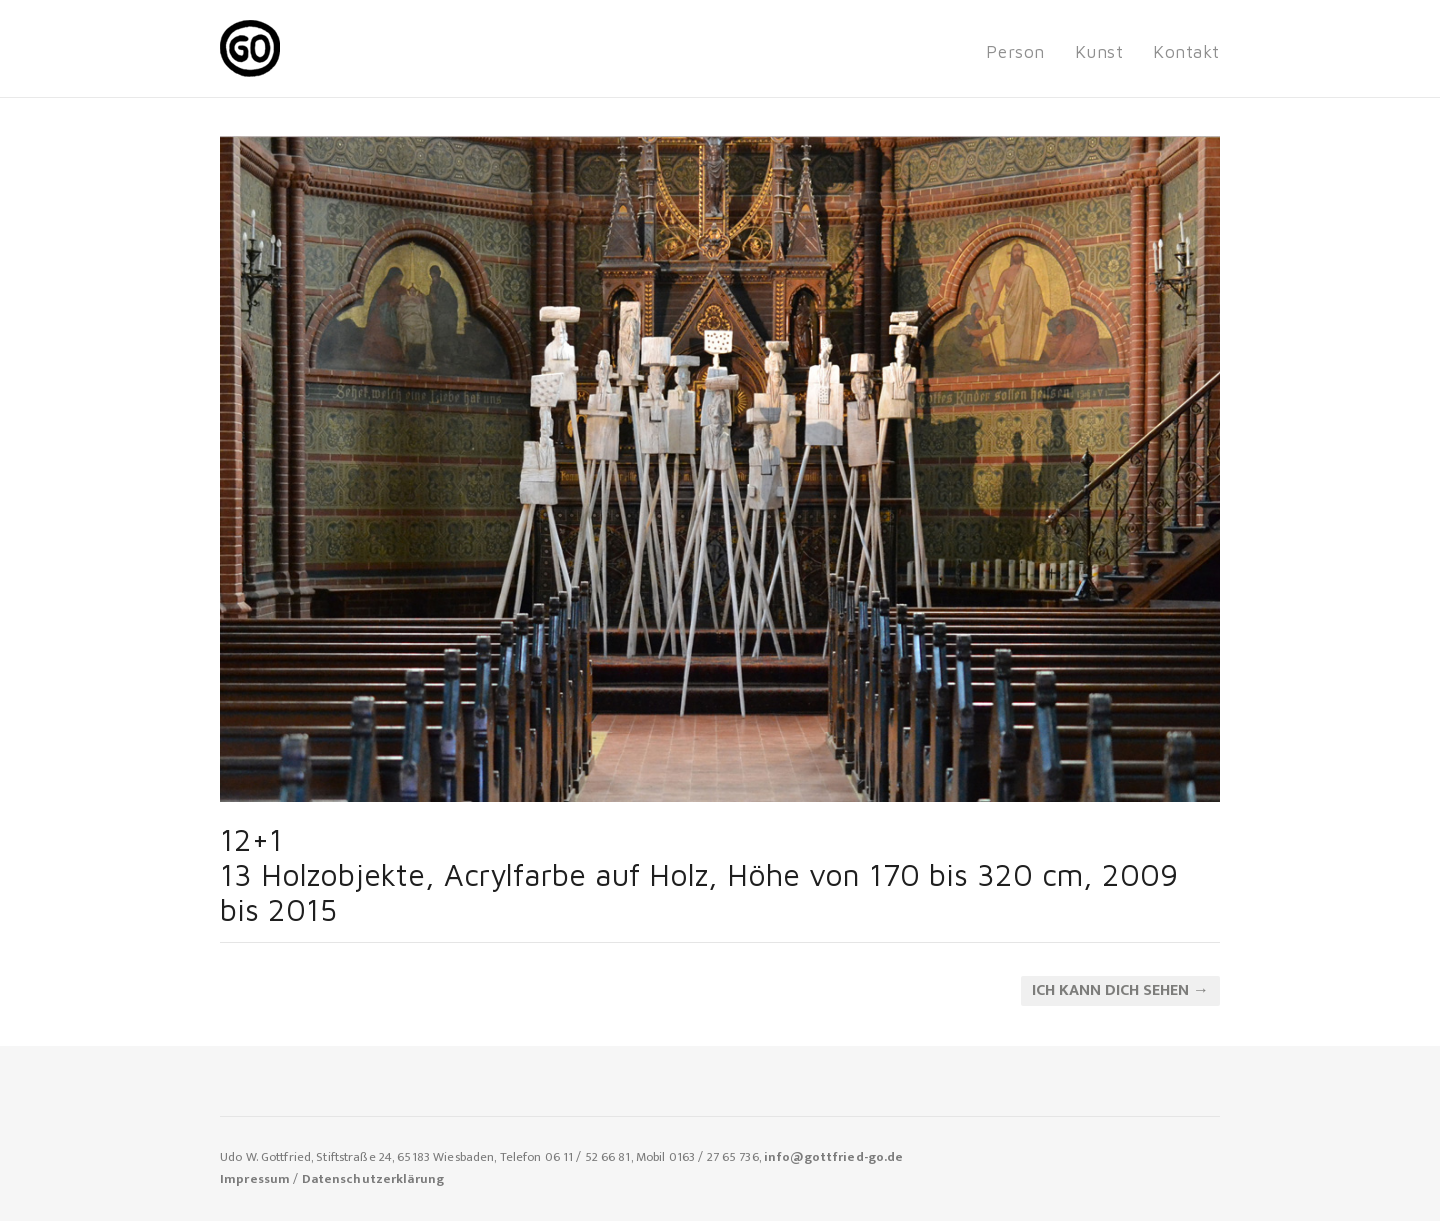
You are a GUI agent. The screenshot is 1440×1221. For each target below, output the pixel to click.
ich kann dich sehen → (1120, 990)
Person (1015, 51)
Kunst (1099, 51)
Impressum (255, 1179)
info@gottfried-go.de (834, 1157)
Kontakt (1186, 51)
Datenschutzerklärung (373, 1179)
